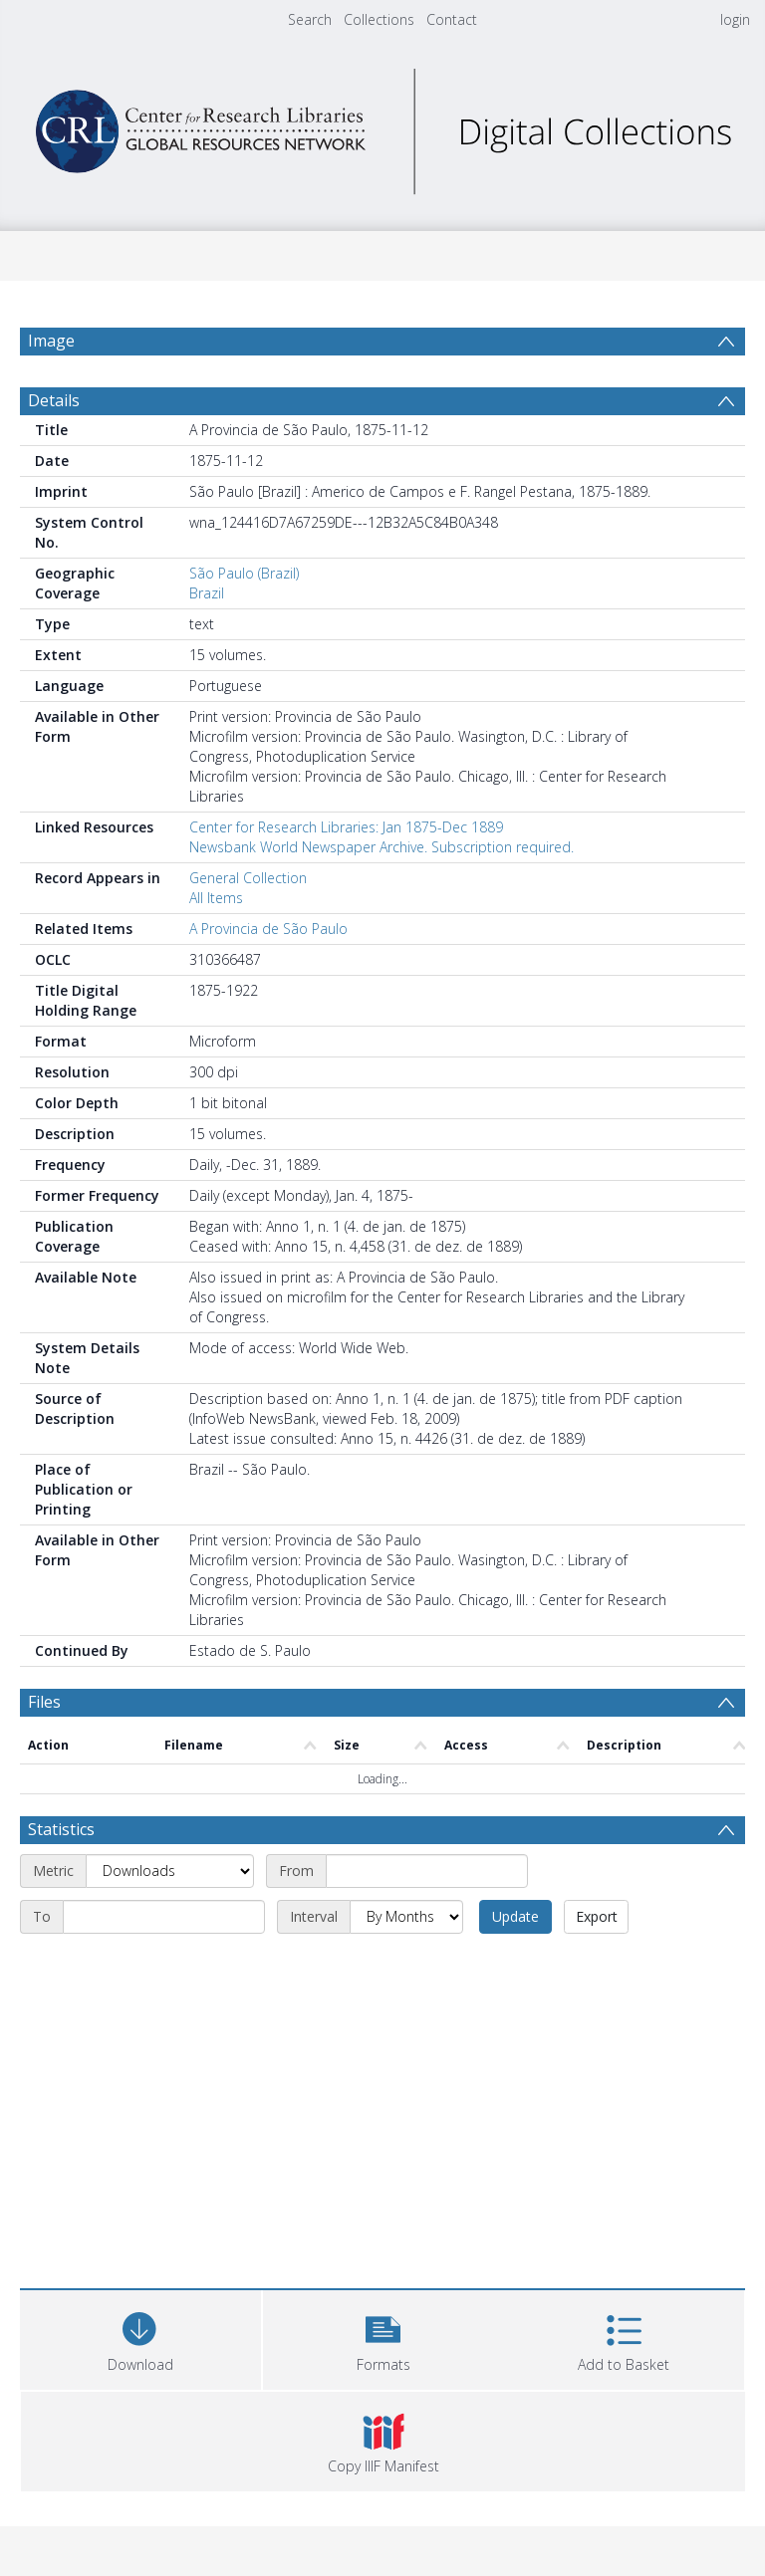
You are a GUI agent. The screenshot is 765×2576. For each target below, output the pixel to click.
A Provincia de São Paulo (268, 928)
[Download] (140, 2337)
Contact (451, 19)
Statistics (61, 1829)
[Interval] (406, 1917)
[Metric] (170, 1871)
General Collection (248, 877)
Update (515, 1916)
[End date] (164, 1917)
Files (44, 1702)
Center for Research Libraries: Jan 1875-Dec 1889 (346, 827)
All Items (216, 897)
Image (51, 340)
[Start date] (427, 1871)
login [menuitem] (735, 19)
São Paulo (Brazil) (244, 573)
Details (54, 400)
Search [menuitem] (310, 19)
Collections (379, 19)
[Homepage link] (382, 126)
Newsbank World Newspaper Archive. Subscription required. (381, 846)
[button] (383, 2337)
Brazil (206, 593)
